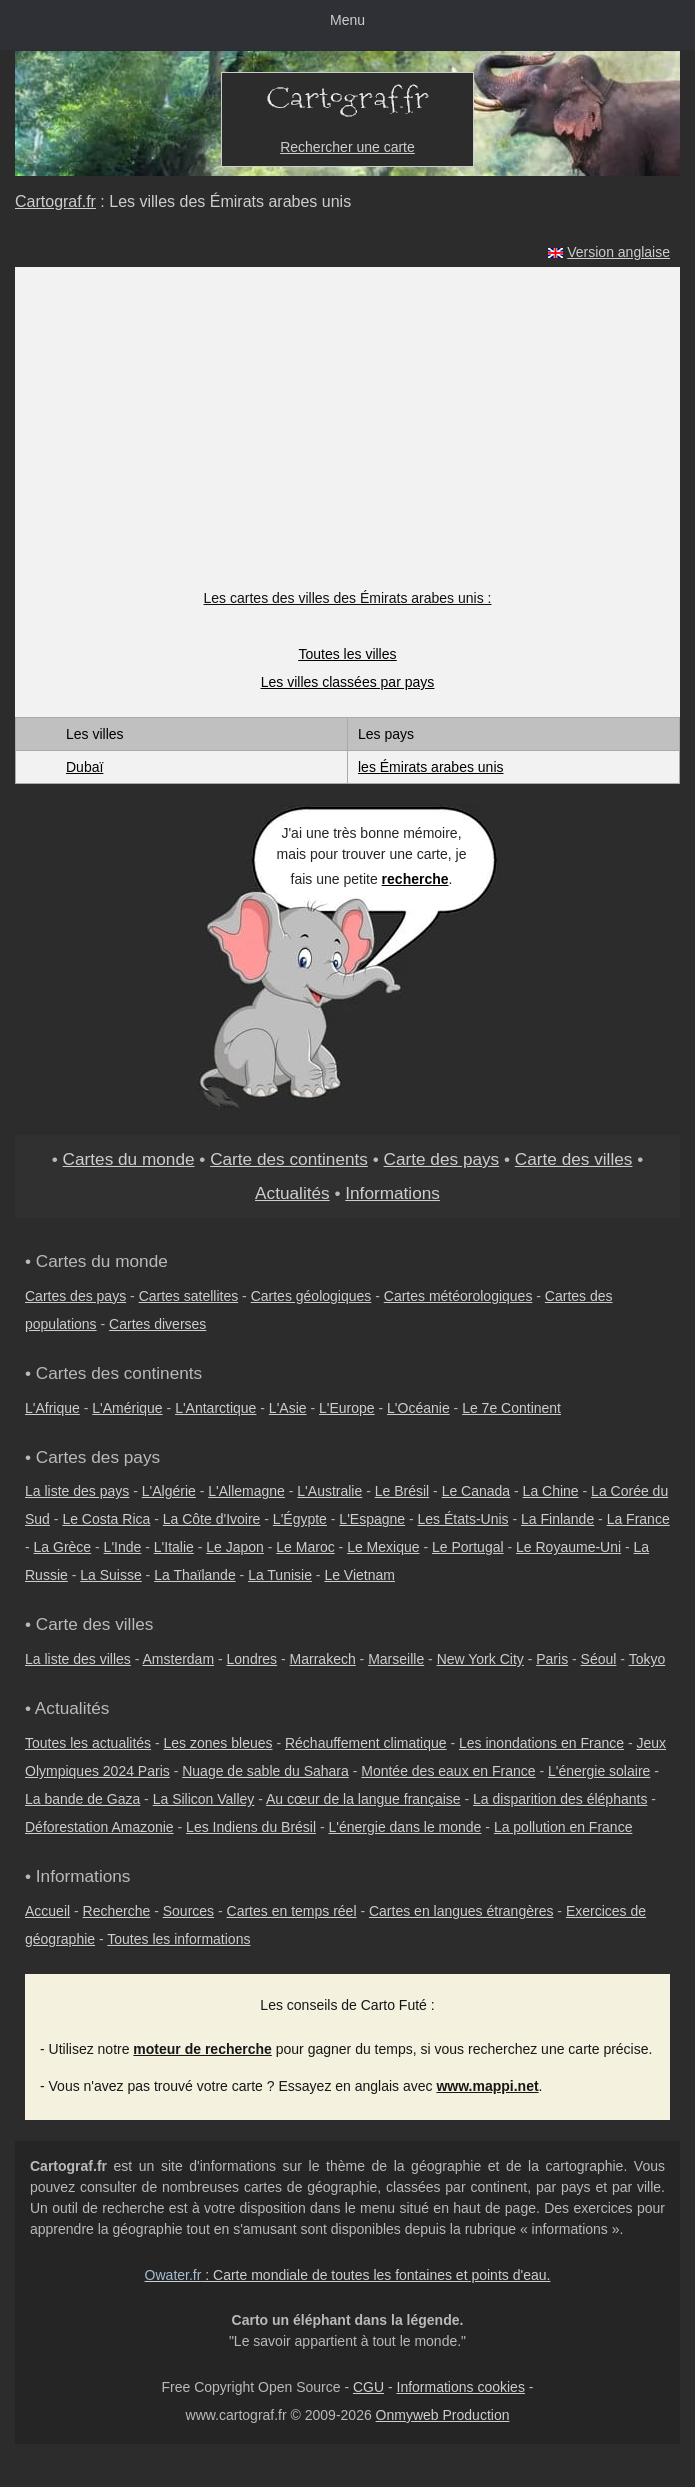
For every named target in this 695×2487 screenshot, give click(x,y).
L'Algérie (169, 1491)
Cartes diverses (157, 1324)
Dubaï (84, 767)
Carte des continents (289, 1159)
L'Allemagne (246, 1491)
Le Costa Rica (106, 1519)
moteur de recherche (202, 2049)
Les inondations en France (541, 1743)
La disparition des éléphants (560, 1799)
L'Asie (288, 1408)
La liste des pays (77, 1491)
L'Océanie (418, 1408)
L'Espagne (372, 1519)
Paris (552, 1659)
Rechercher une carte (347, 147)
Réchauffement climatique (366, 1743)
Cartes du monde (129, 1159)
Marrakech (323, 1659)
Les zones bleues (218, 1743)
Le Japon (235, 1547)
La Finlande (557, 1519)
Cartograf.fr (55, 201)
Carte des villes (574, 1159)
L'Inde (123, 1547)
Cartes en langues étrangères (461, 1911)
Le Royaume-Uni (568, 1547)
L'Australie (329, 1491)
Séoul (599, 1659)
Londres (252, 1659)
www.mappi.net (487, 2086)
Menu (347, 20)
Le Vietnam (359, 1575)
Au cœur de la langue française (363, 1799)
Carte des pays (442, 1159)
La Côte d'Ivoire (212, 1519)
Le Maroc (305, 1547)
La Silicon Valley (204, 1799)
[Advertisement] (348, 438)
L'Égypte (300, 1519)
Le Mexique (383, 1547)
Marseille (396, 1659)
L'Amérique (127, 1408)
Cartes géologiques (311, 1296)
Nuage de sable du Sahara (265, 1771)
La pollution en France (563, 1827)
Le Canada (476, 1491)
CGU (368, 2387)
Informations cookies (461, 2387)
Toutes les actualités (88, 1743)
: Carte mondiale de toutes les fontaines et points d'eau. (348, 2275)
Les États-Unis (463, 1519)
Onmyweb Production (443, 2415)
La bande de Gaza (82, 1799)
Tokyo (647, 1659)
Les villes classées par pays (348, 682)
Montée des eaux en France (448, 1771)
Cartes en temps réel (292, 1911)
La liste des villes (78, 1659)
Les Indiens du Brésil (251, 1827)
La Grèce (63, 1547)
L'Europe (347, 1408)
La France (638, 1519)
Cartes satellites (189, 1296)
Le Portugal (468, 1547)
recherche (415, 879)
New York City (480, 1659)
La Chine (551, 1491)
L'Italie (174, 1547)
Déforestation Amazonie (99, 1827)
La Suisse (110, 1575)
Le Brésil (402, 1491)
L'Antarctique (215, 1408)
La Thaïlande (194, 1575)
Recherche (117, 1911)
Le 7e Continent (511, 1408)
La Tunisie (280, 1575)
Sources (188, 1911)
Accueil (47, 1911)
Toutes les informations (178, 1939)
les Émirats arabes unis (431, 767)
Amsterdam (179, 1659)
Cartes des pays (75, 1296)
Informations (392, 1193)
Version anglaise (618, 252)
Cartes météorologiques (458, 1296)
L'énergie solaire (599, 1771)
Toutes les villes (347, 654)
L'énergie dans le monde (405, 1827)
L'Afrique (52, 1408)
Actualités (292, 1193)
